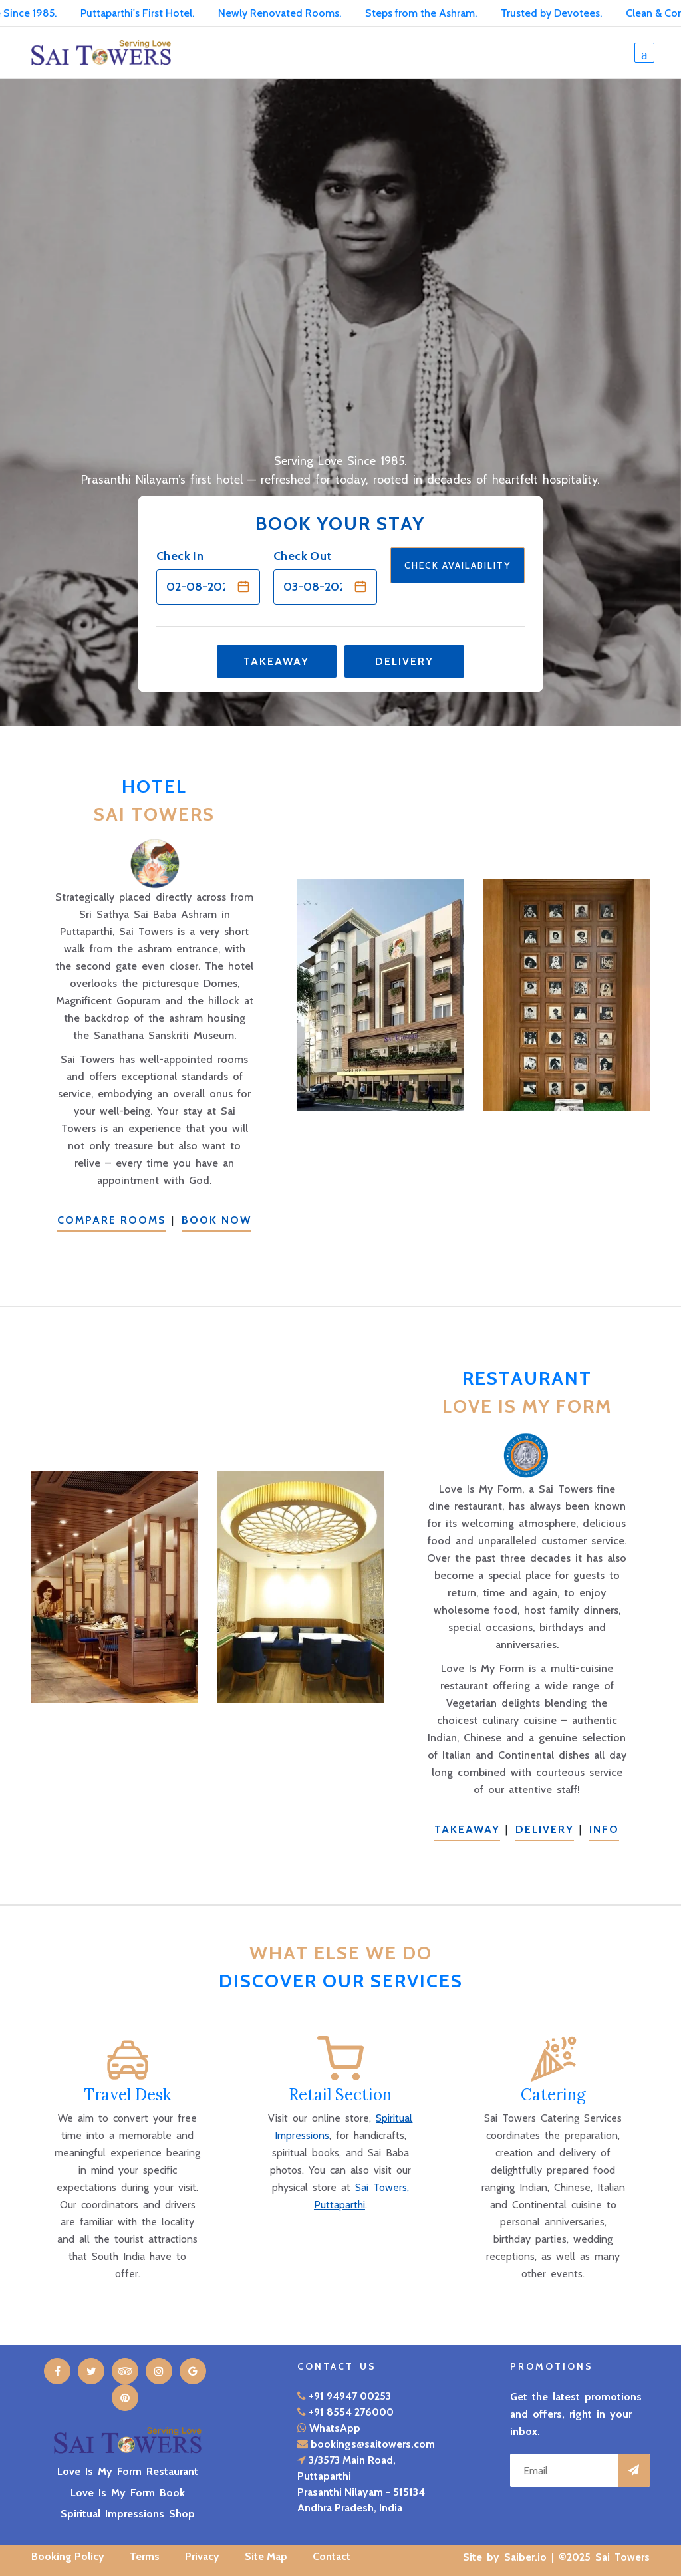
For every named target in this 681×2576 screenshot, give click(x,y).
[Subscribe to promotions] (634, 2470)
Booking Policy (67, 2556)
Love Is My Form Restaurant (127, 2471)
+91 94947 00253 (350, 2396)
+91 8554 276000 (351, 2412)
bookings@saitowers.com (373, 2444)
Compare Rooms (111, 1220)
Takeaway (276, 661)
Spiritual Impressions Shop (128, 2513)
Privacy (202, 2556)
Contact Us (336, 2366)
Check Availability (457, 565)
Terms (145, 2556)
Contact (331, 2556)
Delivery (404, 661)
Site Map (266, 2556)
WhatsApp (334, 2428)
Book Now (216, 1220)
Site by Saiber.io (505, 2557)
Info (604, 1829)
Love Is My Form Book (127, 2492)
